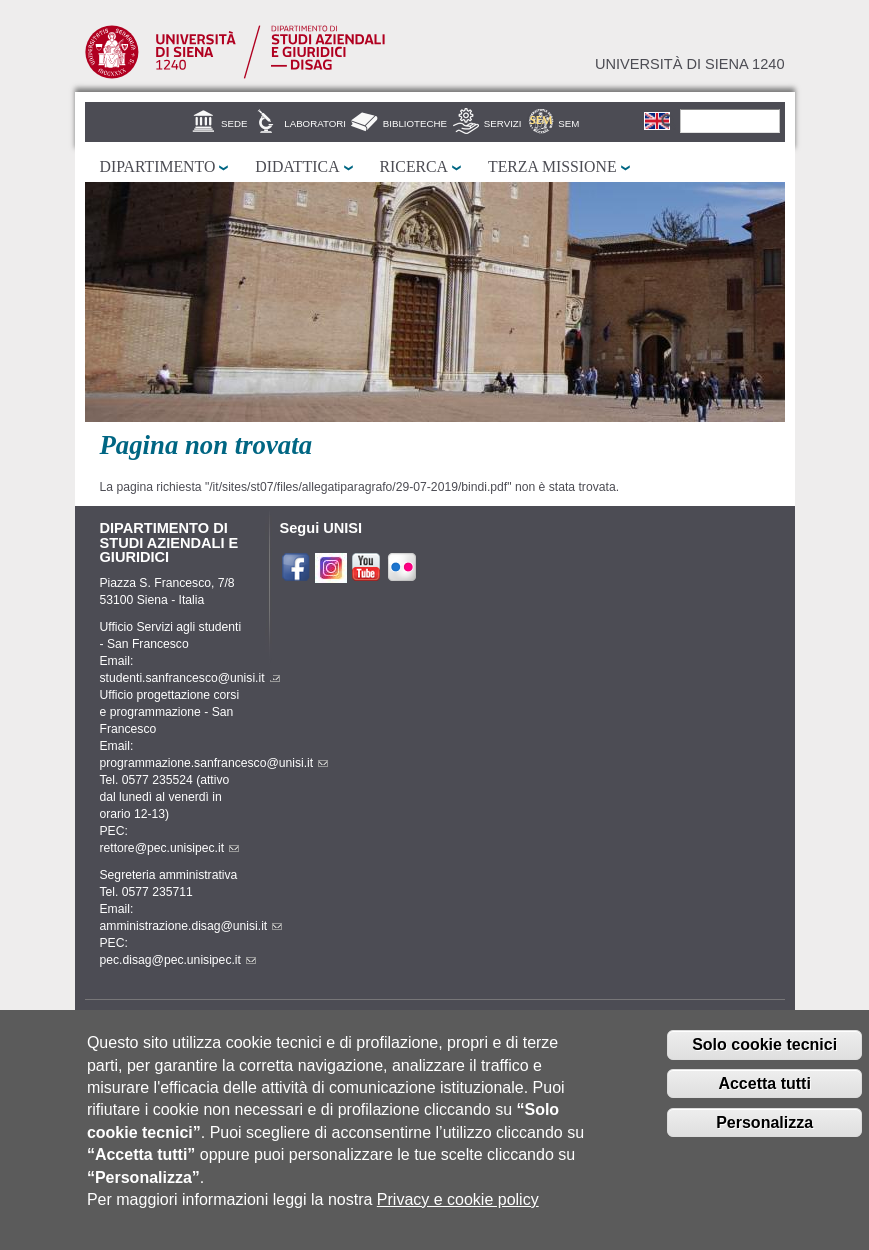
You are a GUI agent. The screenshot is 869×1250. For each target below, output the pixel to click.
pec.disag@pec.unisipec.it (178, 960)
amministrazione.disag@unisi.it (191, 926)
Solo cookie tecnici (764, 1061)
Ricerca (414, 166)
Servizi (503, 123)
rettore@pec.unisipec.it (170, 848)
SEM (568, 123)
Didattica (297, 166)
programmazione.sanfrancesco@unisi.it (214, 763)
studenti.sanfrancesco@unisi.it (190, 678)
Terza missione (552, 166)
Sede (234, 123)
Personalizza (764, 1138)
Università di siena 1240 (690, 64)
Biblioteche (415, 123)
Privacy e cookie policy (458, 1215)
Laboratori (315, 123)
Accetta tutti (764, 1100)
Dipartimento (158, 166)
